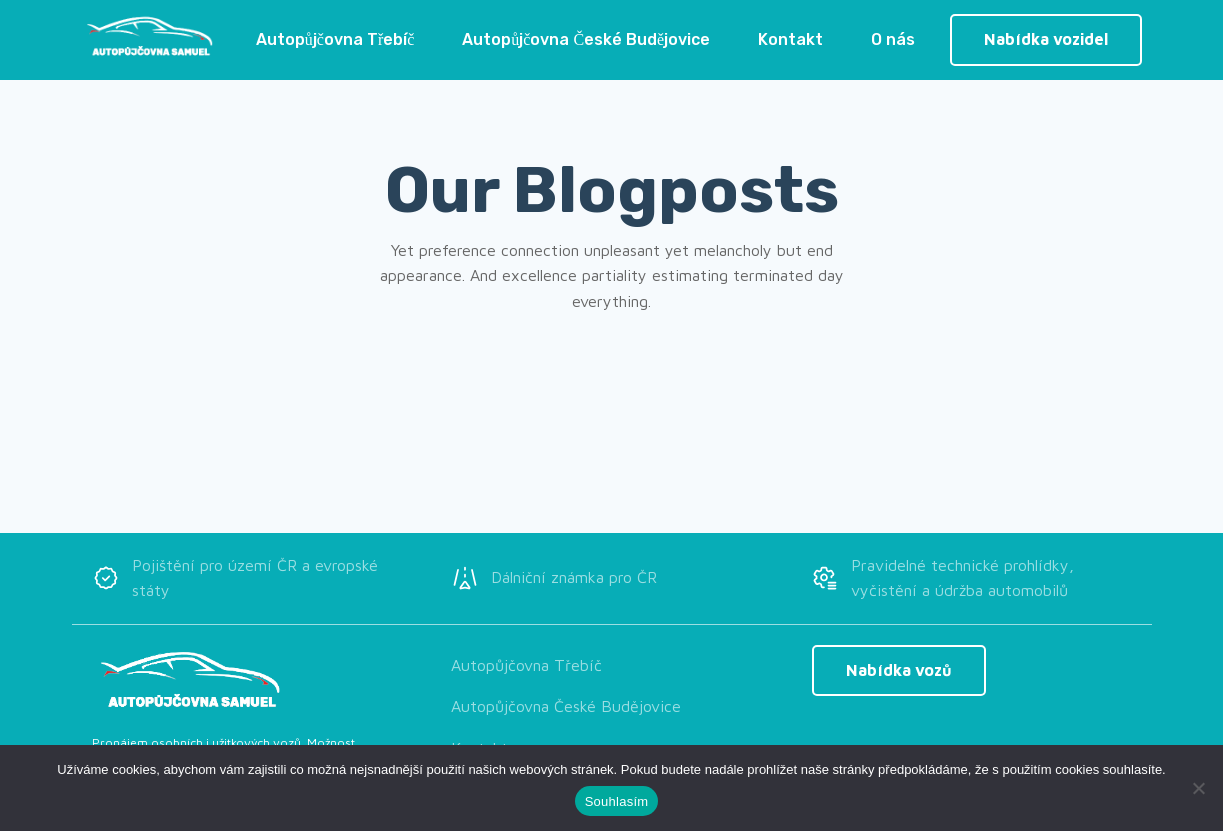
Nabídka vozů (899, 670)
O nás (893, 39)
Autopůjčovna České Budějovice (586, 39)
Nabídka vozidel (1046, 39)
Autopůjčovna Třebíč (335, 39)
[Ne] (1198, 788)
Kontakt (790, 39)
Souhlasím (617, 801)
